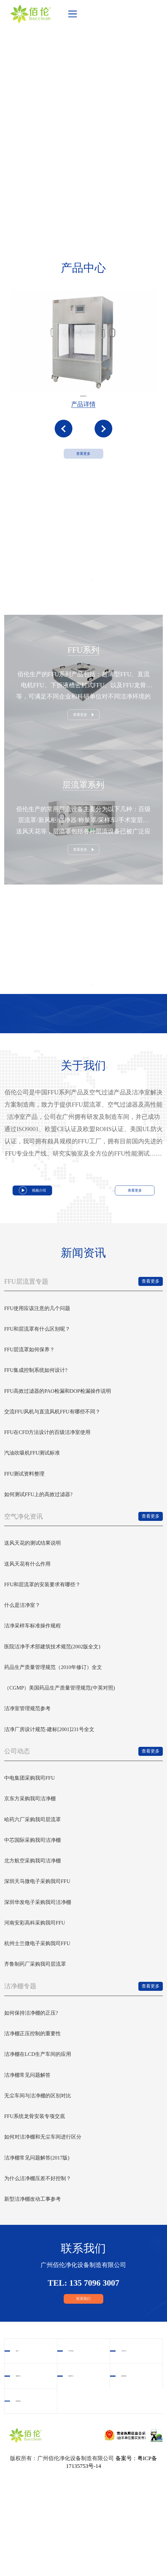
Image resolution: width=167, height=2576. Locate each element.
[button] (63, 445)
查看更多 (83, 481)
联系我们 (83, 2393)
